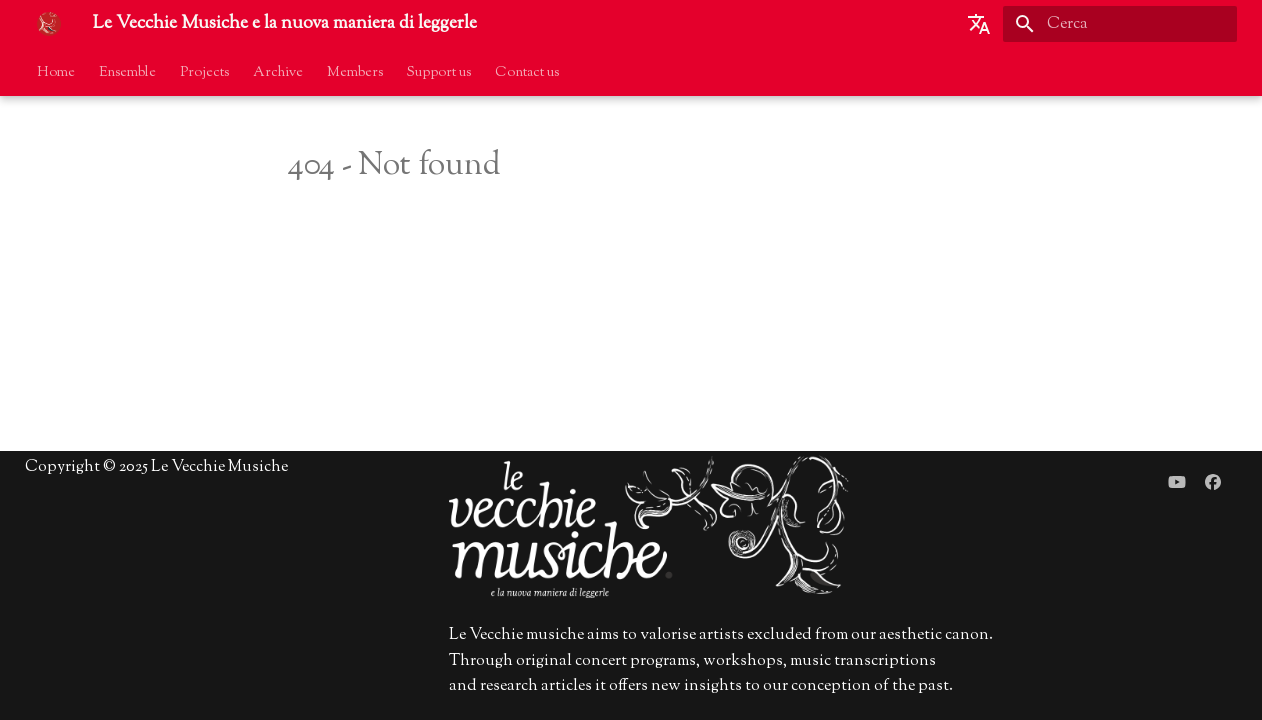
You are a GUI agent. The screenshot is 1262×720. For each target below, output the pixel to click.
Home (56, 73)
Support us (439, 73)
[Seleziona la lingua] (979, 24)
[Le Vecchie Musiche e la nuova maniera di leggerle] (49, 24)
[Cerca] (1120, 24)
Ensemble (127, 73)
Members (355, 73)
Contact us (527, 73)
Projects (204, 73)
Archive (278, 73)
